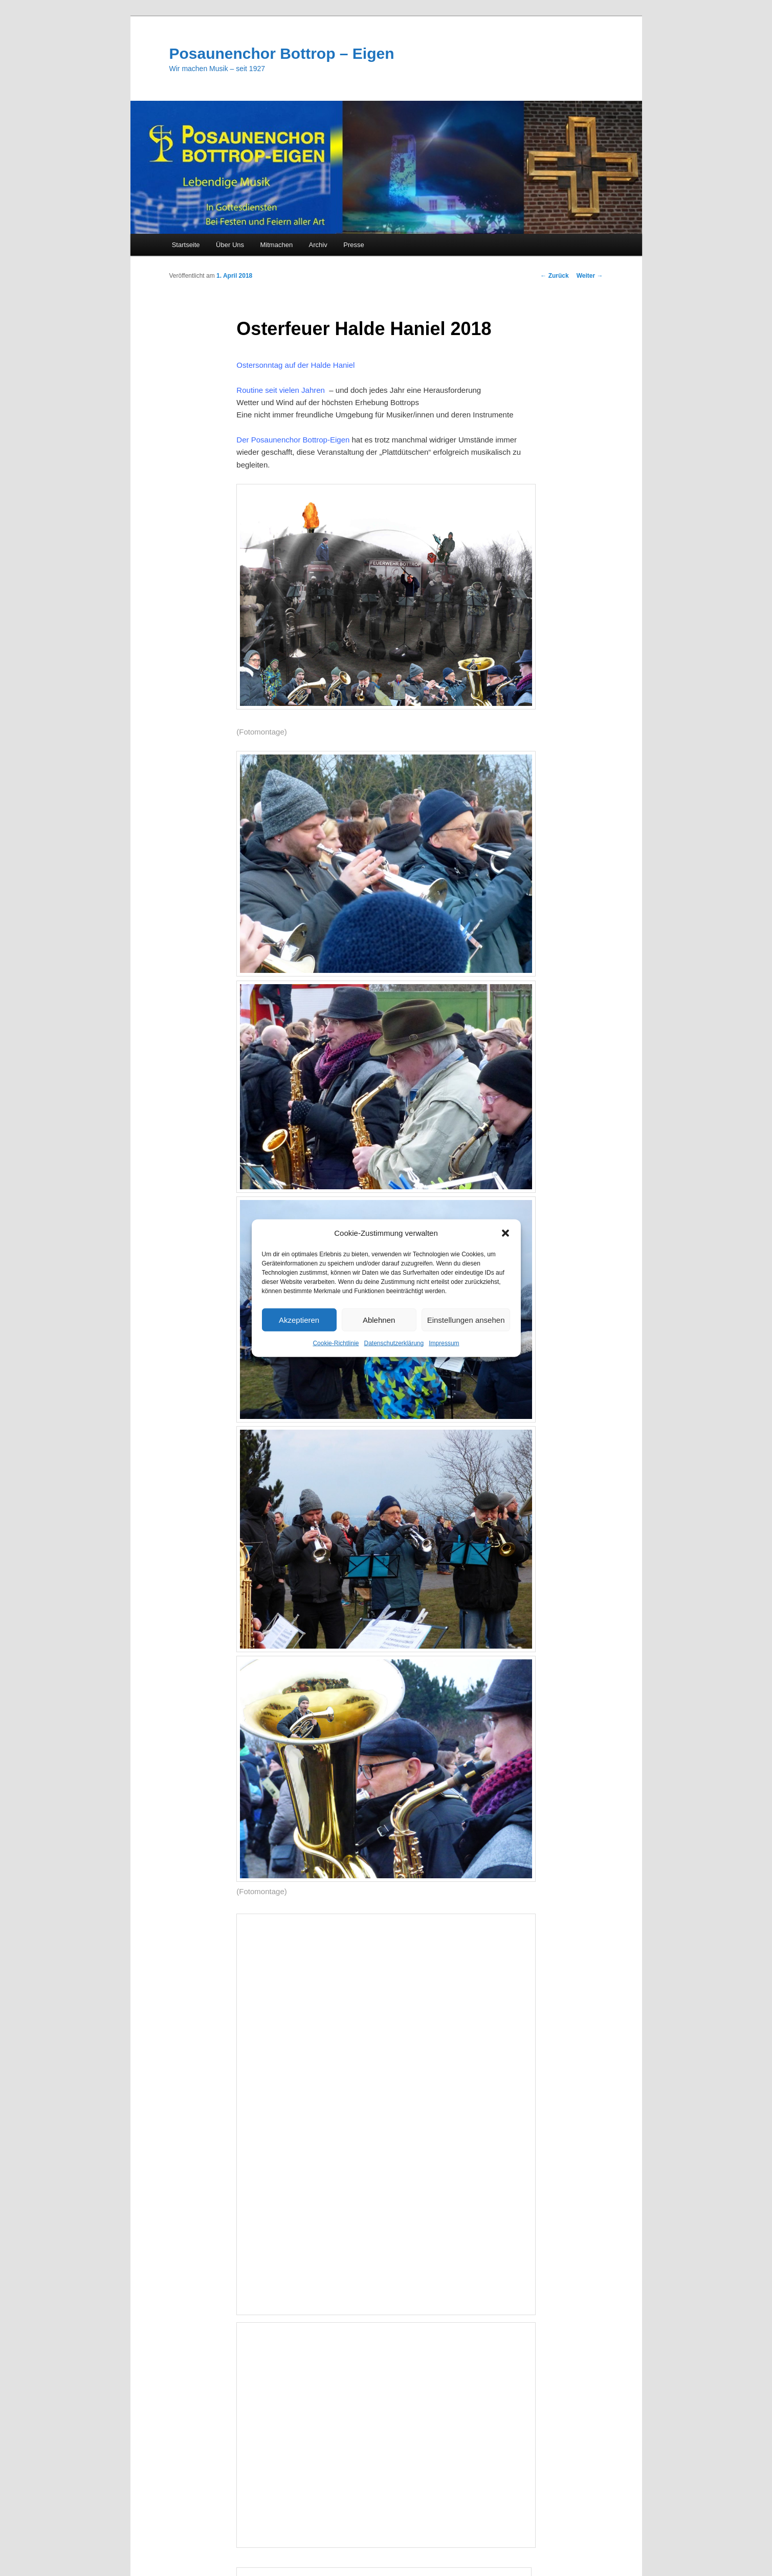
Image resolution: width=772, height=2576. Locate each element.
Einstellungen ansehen (466, 1320)
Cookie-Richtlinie (336, 1343)
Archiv (318, 245)
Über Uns (230, 245)
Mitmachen (276, 245)
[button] (505, 1233)
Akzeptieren (299, 1320)
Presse (353, 245)
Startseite (186, 245)
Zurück (554, 275)
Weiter (590, 275)
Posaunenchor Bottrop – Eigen (281, 53)
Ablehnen (379, 1320)
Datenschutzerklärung (394, 1343)
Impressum (444, 1343)
